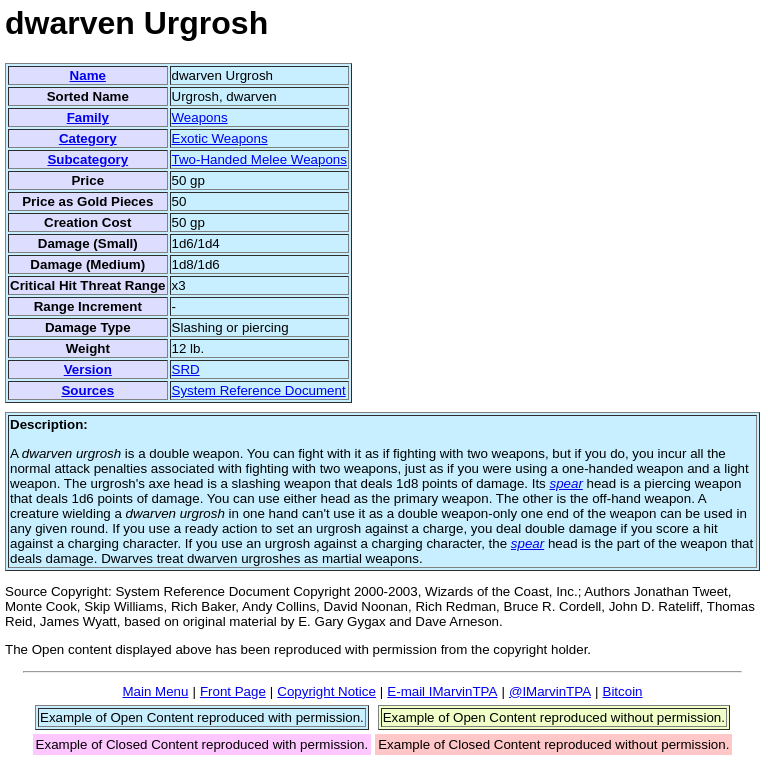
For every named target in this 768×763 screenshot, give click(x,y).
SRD (186, 369)
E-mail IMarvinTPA (442, 691)
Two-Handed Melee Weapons (259, 159)
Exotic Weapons (220, 138)
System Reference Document (259, 390)
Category (88, 138)
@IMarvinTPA (550, 691)
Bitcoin (623, 691)
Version (88, 369)
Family (88, 117)
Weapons (200, 117)
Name (88, 75)
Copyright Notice (326, 691)
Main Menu (155, 691)
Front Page (233, 691)
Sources (87, 390)
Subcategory (87, 159)
